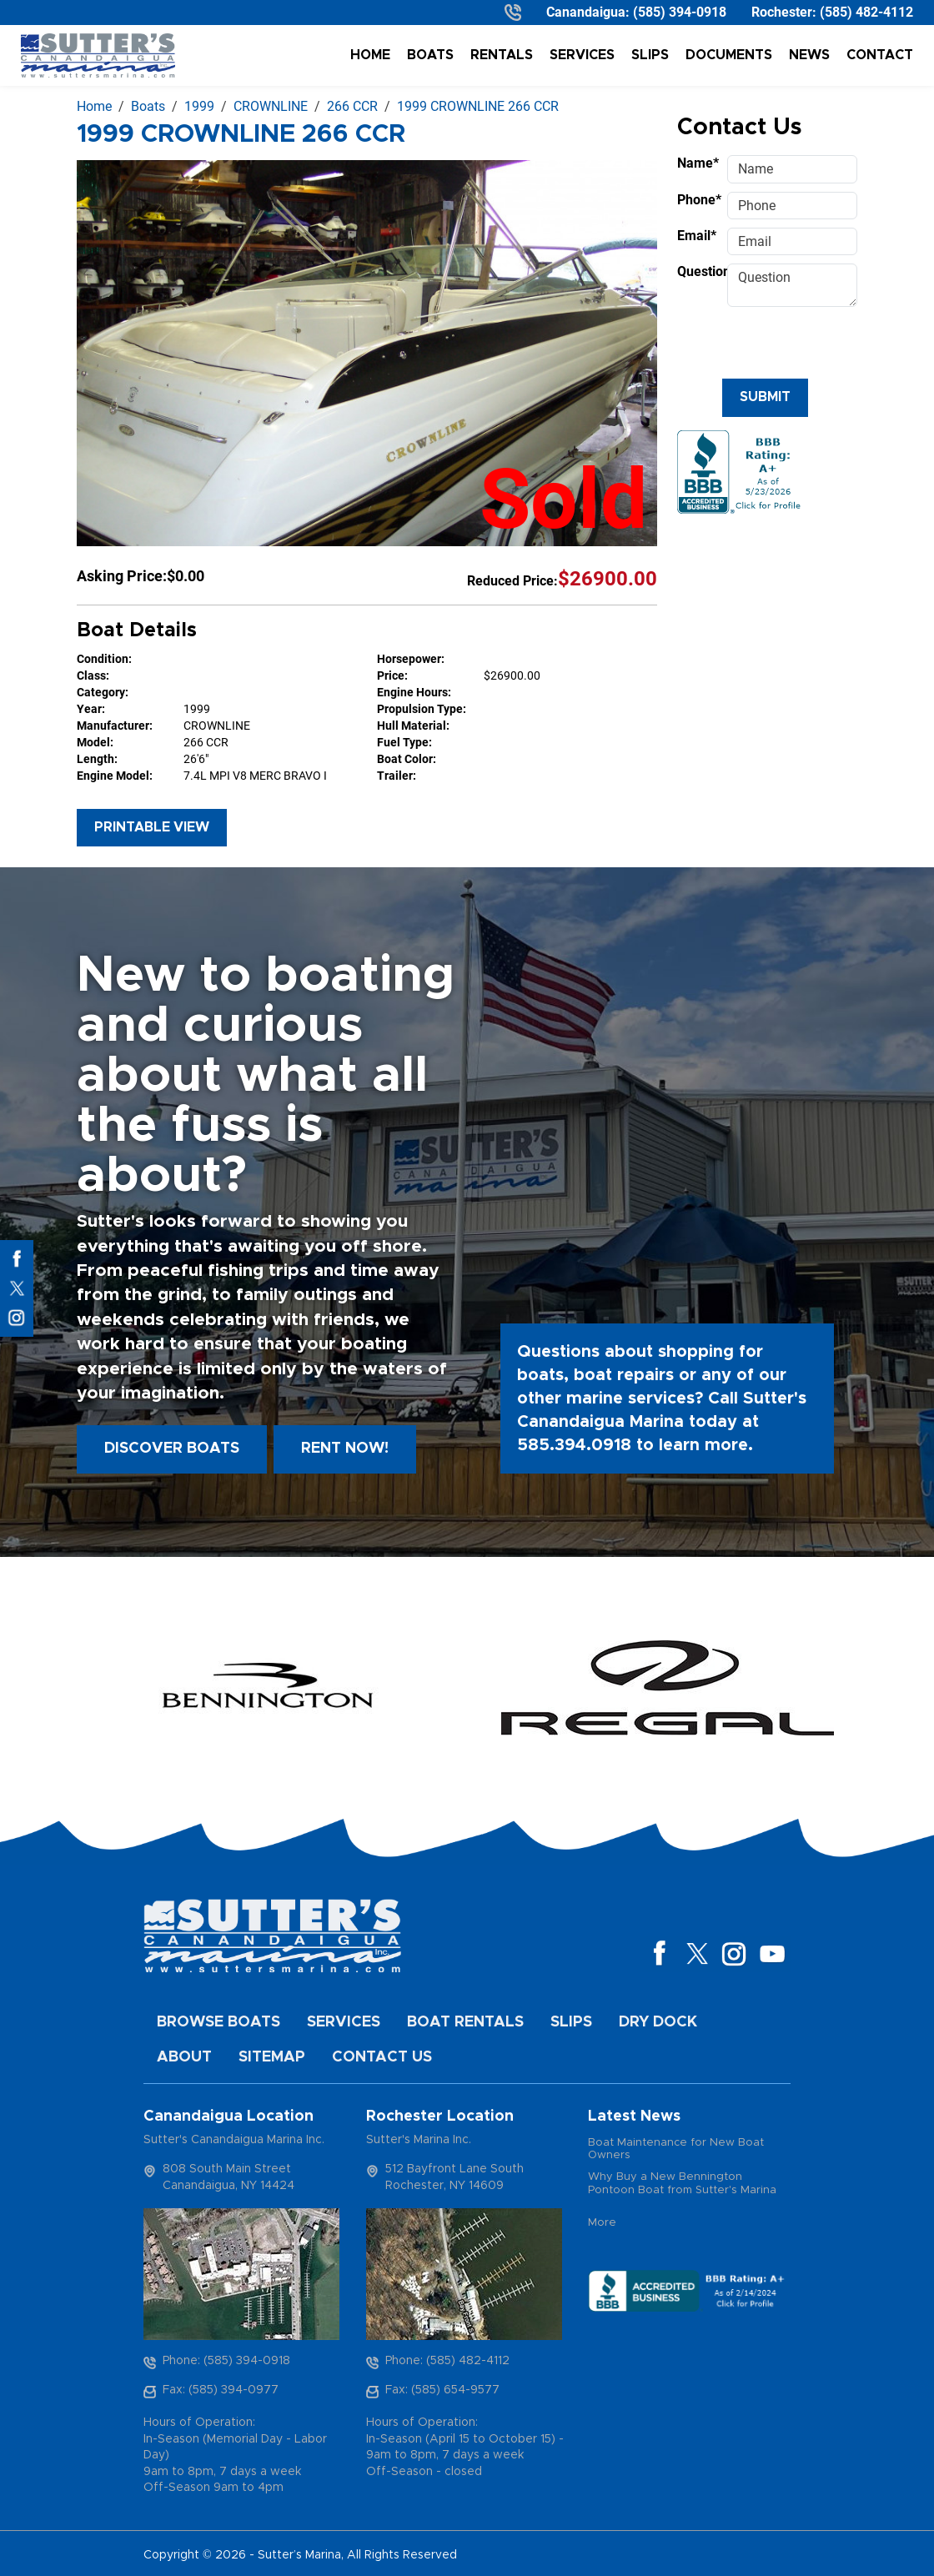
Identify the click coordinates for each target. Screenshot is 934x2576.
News (809, 55)
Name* (697, 163)
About (184, 2057)
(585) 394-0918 (679, 12)
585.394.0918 (574, 1445)
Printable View (151, 827)
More (602, 2222)
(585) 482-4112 (866, 12)
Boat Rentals (465, 2022)
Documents (728, 55)
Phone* (697, 200)
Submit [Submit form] (765, 397)
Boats (430, 55)
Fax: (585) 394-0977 (221, 2390)
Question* (697, 271)
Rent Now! (345, 1448)
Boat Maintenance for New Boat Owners (676, 2149)
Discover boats (171, 1448)
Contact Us (382, 2057)
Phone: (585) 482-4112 (447, 2361)
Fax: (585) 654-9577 (442, 2390)
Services (582, 55)
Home (370, 55)
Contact (879, 55)
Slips (650, 55)
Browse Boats (218, 2022)
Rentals (501, 55)
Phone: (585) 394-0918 (226, 2361)
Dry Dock (658, 2022)
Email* (696, 236)
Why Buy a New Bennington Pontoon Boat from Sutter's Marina (682, 2184)
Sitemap (272, 2057)
